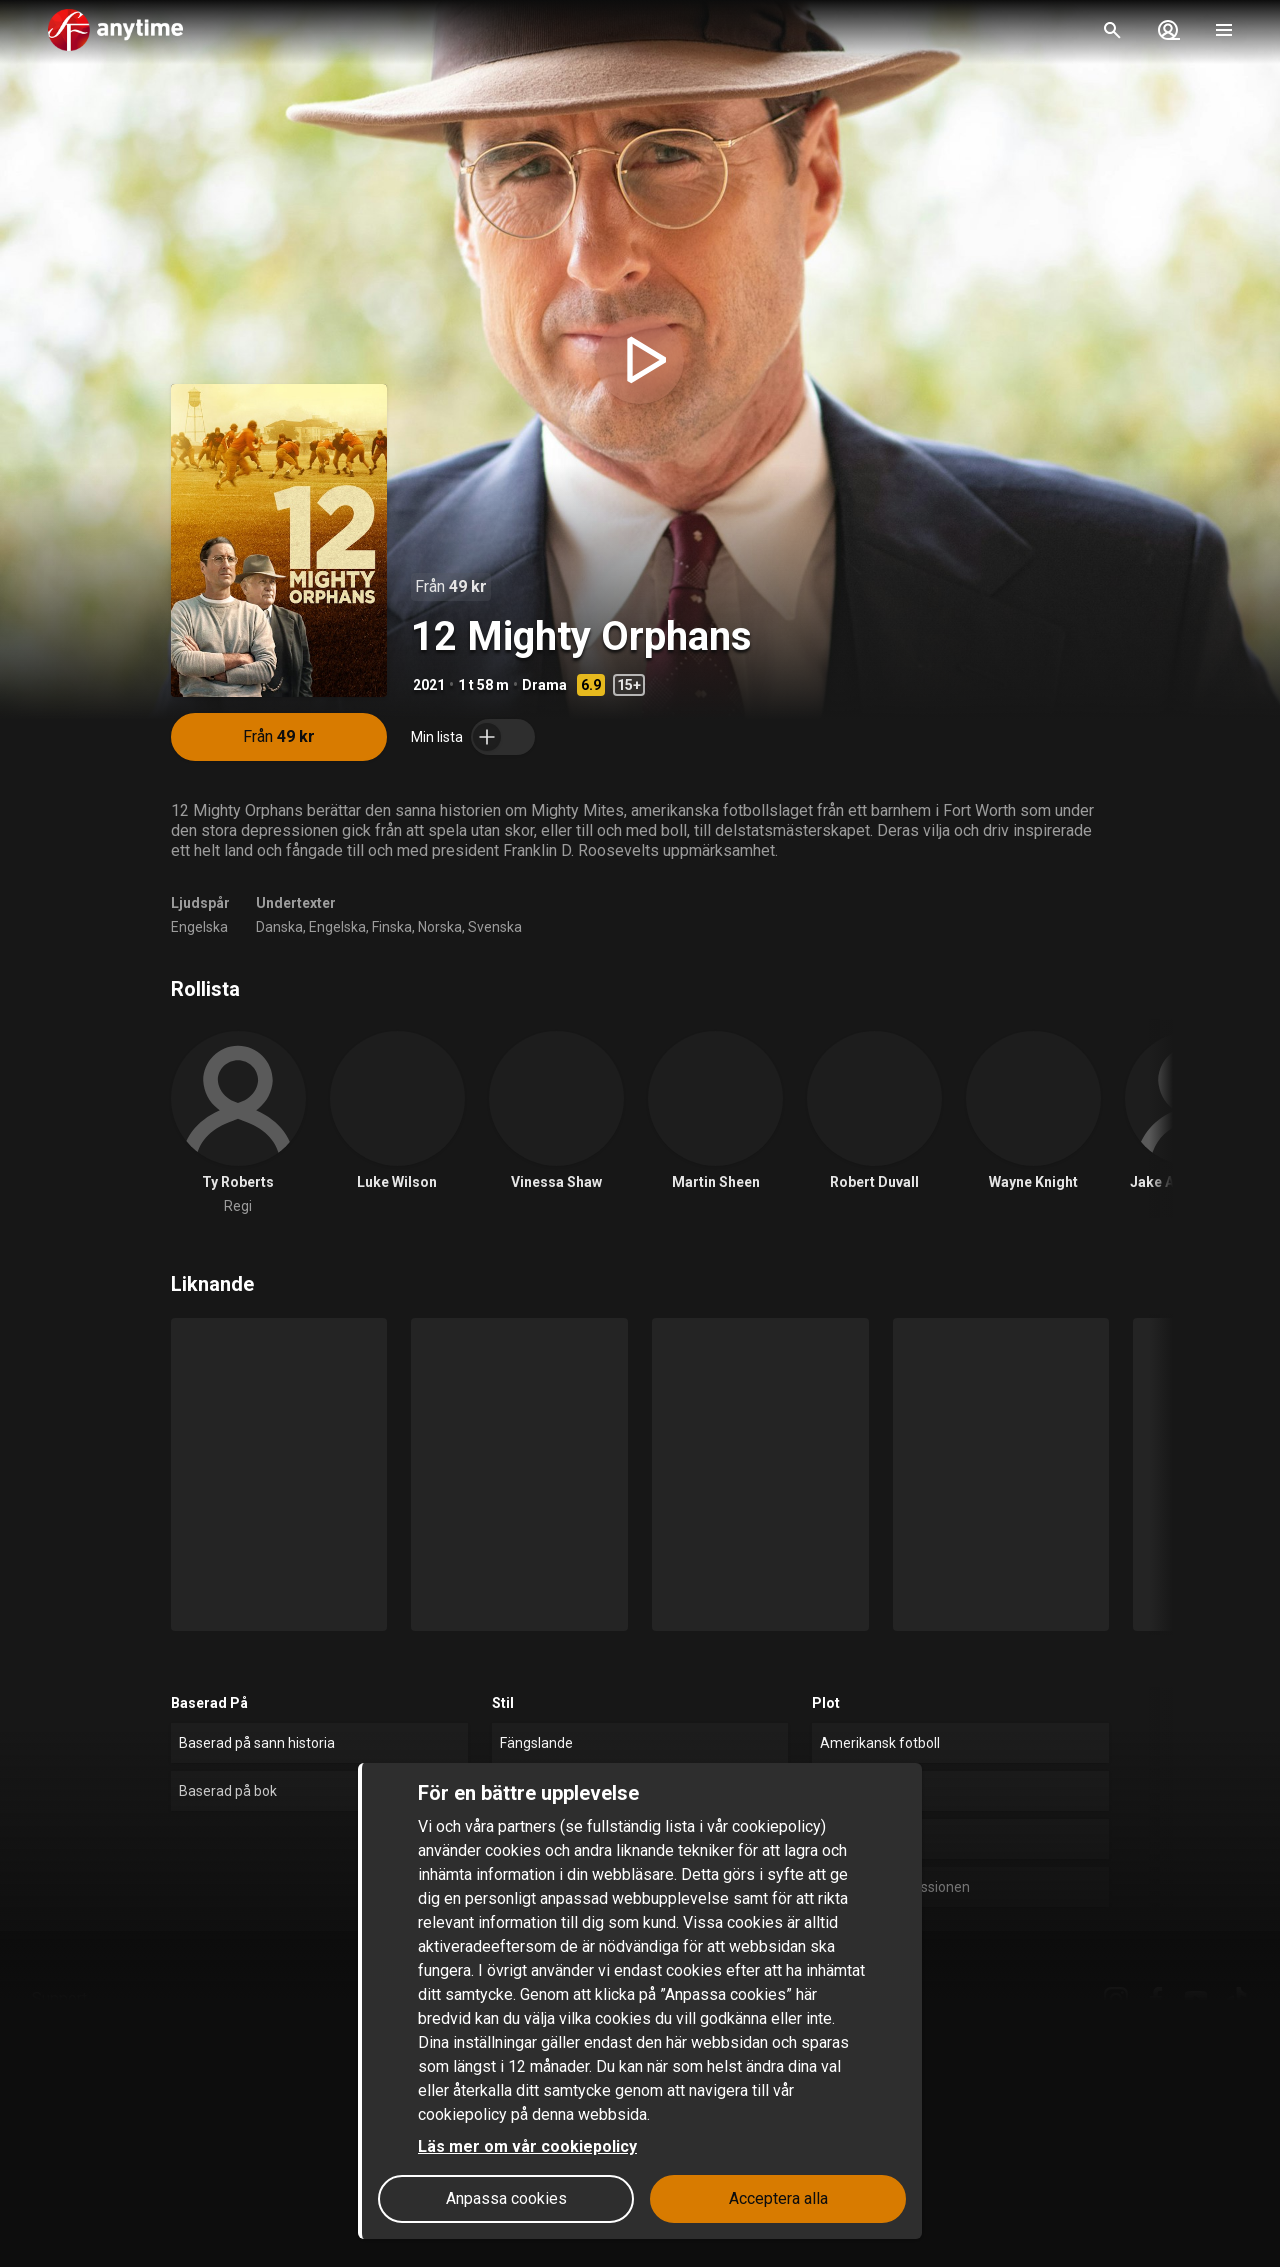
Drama (544, 685)
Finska (392, 927)
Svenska (495, 927)
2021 (429, 685)
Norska (440, 927)
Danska (279, 927)
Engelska (199, 927)
